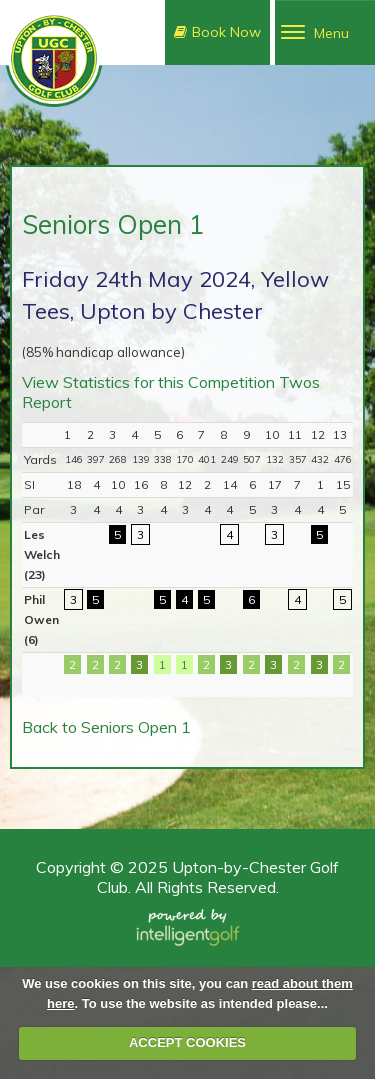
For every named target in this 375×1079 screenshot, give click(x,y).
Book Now (217, 32)
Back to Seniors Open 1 (106, 727)
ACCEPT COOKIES (187, 1042)
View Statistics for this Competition (148, 382)
